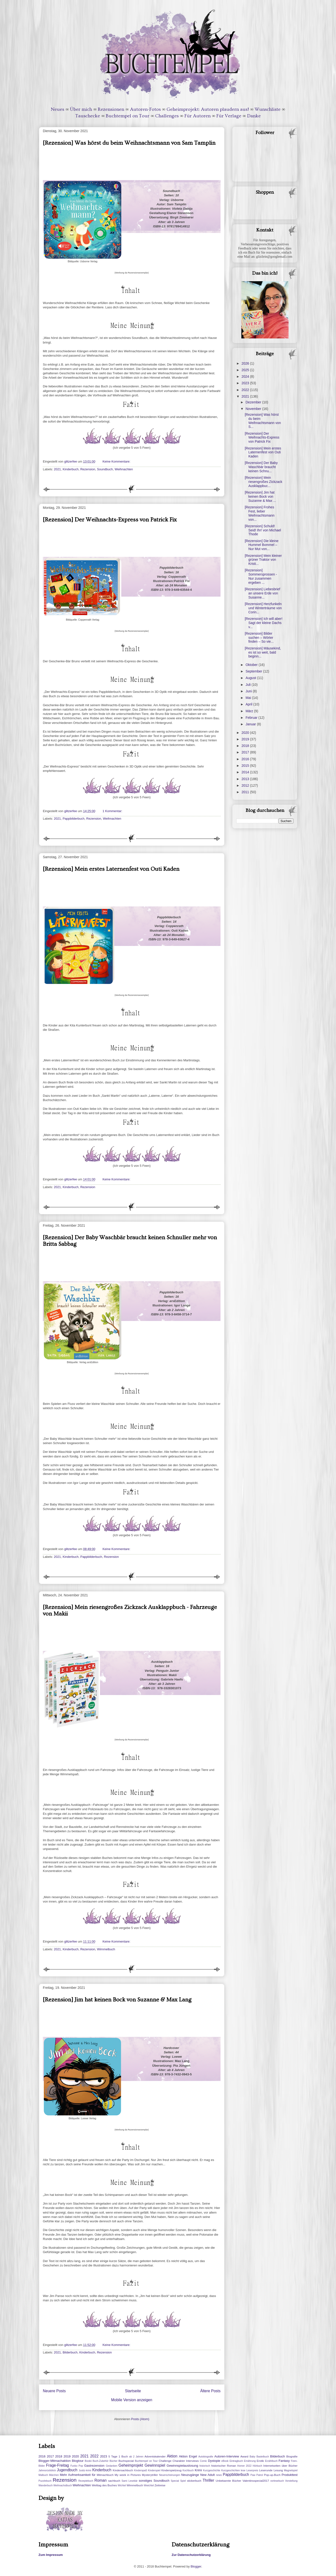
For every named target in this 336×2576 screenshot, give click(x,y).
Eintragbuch (236, 2461)
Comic (203, 2461)
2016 (246, 759)
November (253, 409)
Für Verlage (228, 116)
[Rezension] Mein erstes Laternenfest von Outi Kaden (111, 869)
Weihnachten (124, 469)
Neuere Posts (54, 2391)
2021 (57, 469)
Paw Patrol (257, 2475)
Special (175, 2481)
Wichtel (122, 2485)
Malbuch (43, 2475)
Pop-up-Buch (272, 2474)
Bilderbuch (70, 2352)
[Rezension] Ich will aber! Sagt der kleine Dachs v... (264, 623)
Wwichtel (149, 2485)
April (249, 704)
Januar (251, 724)
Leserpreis (252, 2470)
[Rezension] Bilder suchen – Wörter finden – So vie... (259, 638)
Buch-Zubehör (100, 2461)
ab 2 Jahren (136, 2456)
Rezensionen (111, 109)
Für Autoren (197, 116)
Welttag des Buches (104, 2485)
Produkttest (290, 2475)
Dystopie (214, 2461)
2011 (246, 792)
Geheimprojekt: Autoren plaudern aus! (208, 109)
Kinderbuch (71, 469)
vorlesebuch (277, 2481)
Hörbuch (257, 2465)
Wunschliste (268, 109)
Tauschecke (87, 116)
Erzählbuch (271, 2461)
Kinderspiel (154, 2470)
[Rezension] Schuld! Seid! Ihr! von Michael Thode (263, 530)
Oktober (252, 665)
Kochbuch (188, 2470)
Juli (248, 685)
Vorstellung (291, 2481)
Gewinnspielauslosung (182, 2465)
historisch (204, 2465)
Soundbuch (105, 469)
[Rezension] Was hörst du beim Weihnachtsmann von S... (263, 421)
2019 (246, 739)
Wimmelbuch (106, 1949)
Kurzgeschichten (230, 2470)
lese (243, 2470)
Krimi (198, 2470)
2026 (246, 363)
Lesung (278, 2470)
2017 (246, 752)
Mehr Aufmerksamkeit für (77, 2475)
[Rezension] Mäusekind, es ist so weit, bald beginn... (263, 652)
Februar (251, 718)
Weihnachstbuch (62, 2485)
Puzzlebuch (45, 2481)
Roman (100, 2480)
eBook (225, 2461)
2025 (246, 370)
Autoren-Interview (226, 2456)
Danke (254, 116)
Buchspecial (126, 2460)
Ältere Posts (210, 2391)
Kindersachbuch (123, 2470)
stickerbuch (194, 2480)
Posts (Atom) (140, 2419)
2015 (246, 766)
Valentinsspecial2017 (256, 2480)
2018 (246, 746)
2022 (246, 390)
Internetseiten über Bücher (280, 2465)
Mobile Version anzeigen (131, 2400)
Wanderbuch (45, 2485)
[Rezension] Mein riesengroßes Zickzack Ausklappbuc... (263, 482)
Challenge (165, 2460)
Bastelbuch (263, 2456)
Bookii (88, 2461)
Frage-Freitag (57, 2465)
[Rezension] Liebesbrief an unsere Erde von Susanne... (262, 593)
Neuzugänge (190, 2475)
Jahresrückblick (47, 2470)
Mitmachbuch (105, 2474)
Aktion (172, 2456)
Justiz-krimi (85, 2470)
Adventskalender (155, 2456)
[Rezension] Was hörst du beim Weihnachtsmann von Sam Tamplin (129, 143)
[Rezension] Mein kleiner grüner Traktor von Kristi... (263, 560)
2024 (246, 376)
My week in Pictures (128, 2474)
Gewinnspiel (155, 2465)
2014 (246, 772)
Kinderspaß (140, 2470)
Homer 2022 (244, 2465)
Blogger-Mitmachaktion (54, 2461)
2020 (246, 733)
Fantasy (284, 2461)
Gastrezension (94, 2465)
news (219, 2475)
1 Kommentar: (112, 811)
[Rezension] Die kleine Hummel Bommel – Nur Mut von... (261, 545)
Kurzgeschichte (211, 2470)
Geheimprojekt (131, 2465)
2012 (246, 785)
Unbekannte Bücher (228, 2480)
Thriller (208, 2480)
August (251, 678)
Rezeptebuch (85, 2481)
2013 (246, 779)
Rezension (87, 469)
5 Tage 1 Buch (118, 2456)
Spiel (183, 2481)
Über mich (81, 109)
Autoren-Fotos (145, 109)
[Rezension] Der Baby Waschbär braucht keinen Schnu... (261, 467)
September (254, 671)
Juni (249, 691)
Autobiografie (205, 2456)
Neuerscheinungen (169, 2475)
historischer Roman (223, 2465)
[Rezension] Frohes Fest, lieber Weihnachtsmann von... (260, 513)
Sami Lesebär (129, 2481)
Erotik (260, 2460)
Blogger (196, 2566)
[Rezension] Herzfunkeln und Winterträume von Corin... (263, 608)
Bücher (113, 2461)
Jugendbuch (67, 2470)
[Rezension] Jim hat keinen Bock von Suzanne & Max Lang (117, 1999)
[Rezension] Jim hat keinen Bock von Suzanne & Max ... (260, 496)
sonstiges (145, 2480)
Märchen (54, 2475)
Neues (57, 109)
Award (244, 2456)
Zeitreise (159, 2485)
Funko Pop (76, 2465)
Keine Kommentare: (116, 461)
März (249, 711)
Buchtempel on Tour (127, 116)
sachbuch (114, 2480)
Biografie (292, 2456)
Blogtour (78, 2461)
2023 (246, 383)
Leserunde (266, 2470)
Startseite (133, 2391)
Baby (252, 2456)
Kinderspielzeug (171, 2470)
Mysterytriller (150, 2474)
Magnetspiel (291, 2470)
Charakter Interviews (186, 2460)
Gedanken (111, 2465)
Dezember (253, 402)
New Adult (207, 2475)
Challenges (167, 116)
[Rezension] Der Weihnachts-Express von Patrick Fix (110, 519)
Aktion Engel (188, 2456)
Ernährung (250, 2461)
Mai (248, 698)
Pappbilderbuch (73, 818)
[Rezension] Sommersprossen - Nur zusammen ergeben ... (261, 576)
